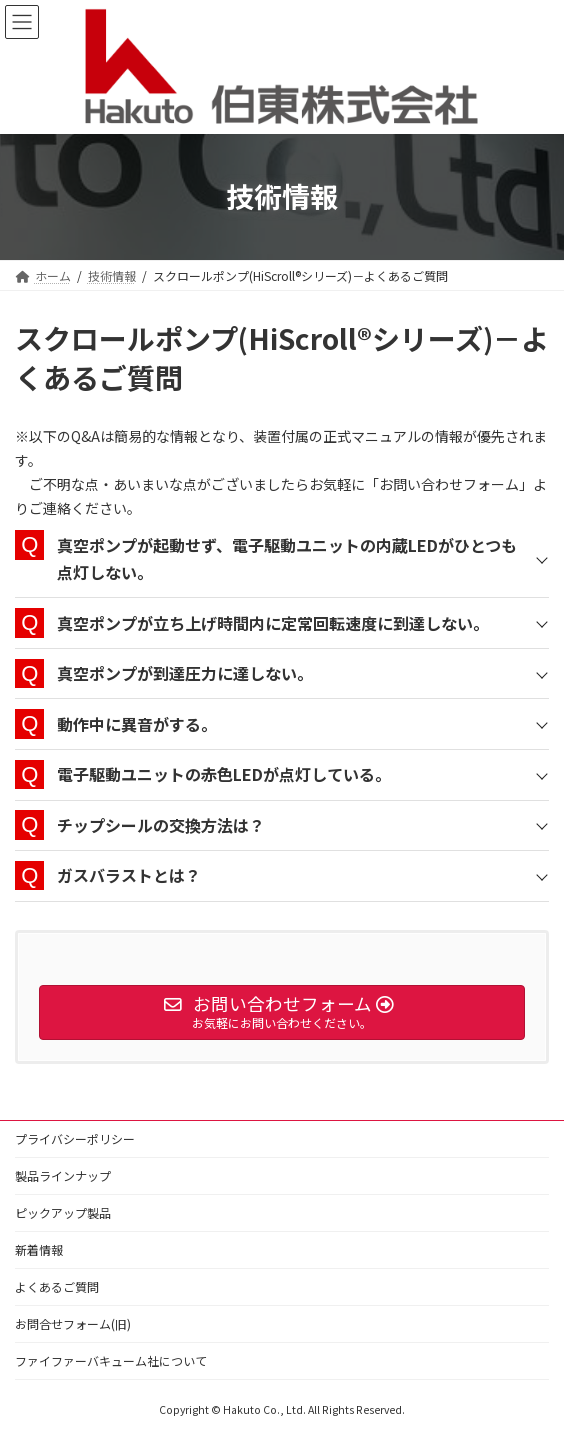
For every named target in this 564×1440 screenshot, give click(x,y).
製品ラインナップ (63, 1175)
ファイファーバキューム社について (111, 1360)
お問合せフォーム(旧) (73, 1323)
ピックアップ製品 (63, 1212)
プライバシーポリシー (75, 1138)
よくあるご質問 (57, 1286)
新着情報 (39, 1249)
